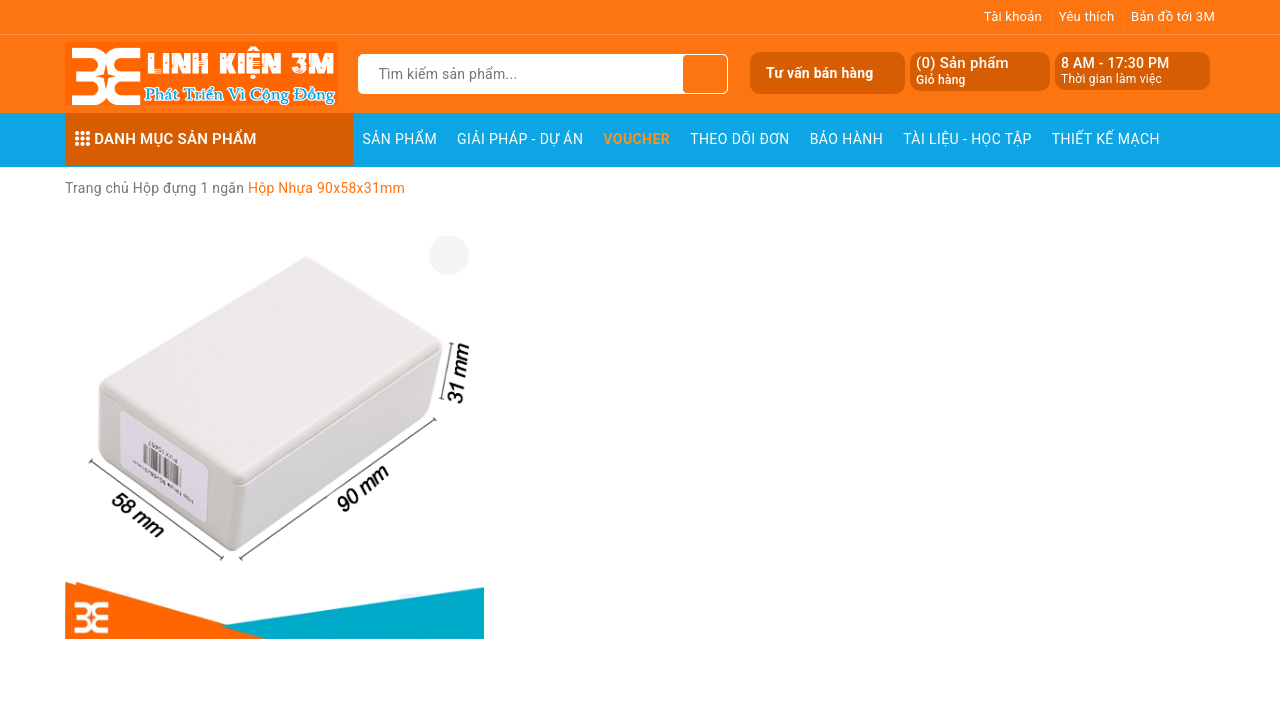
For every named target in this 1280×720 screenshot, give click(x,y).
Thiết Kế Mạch (1106, 139)
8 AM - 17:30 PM (1115, 63)
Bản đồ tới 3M (1173, 16)
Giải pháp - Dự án (520, 139)
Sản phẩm (400, 139)
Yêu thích (1087, 16)
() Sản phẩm (962, 71)
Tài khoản (1013, 16)
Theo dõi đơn (740, 139)
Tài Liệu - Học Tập (967, 139)
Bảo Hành (846, 139)
